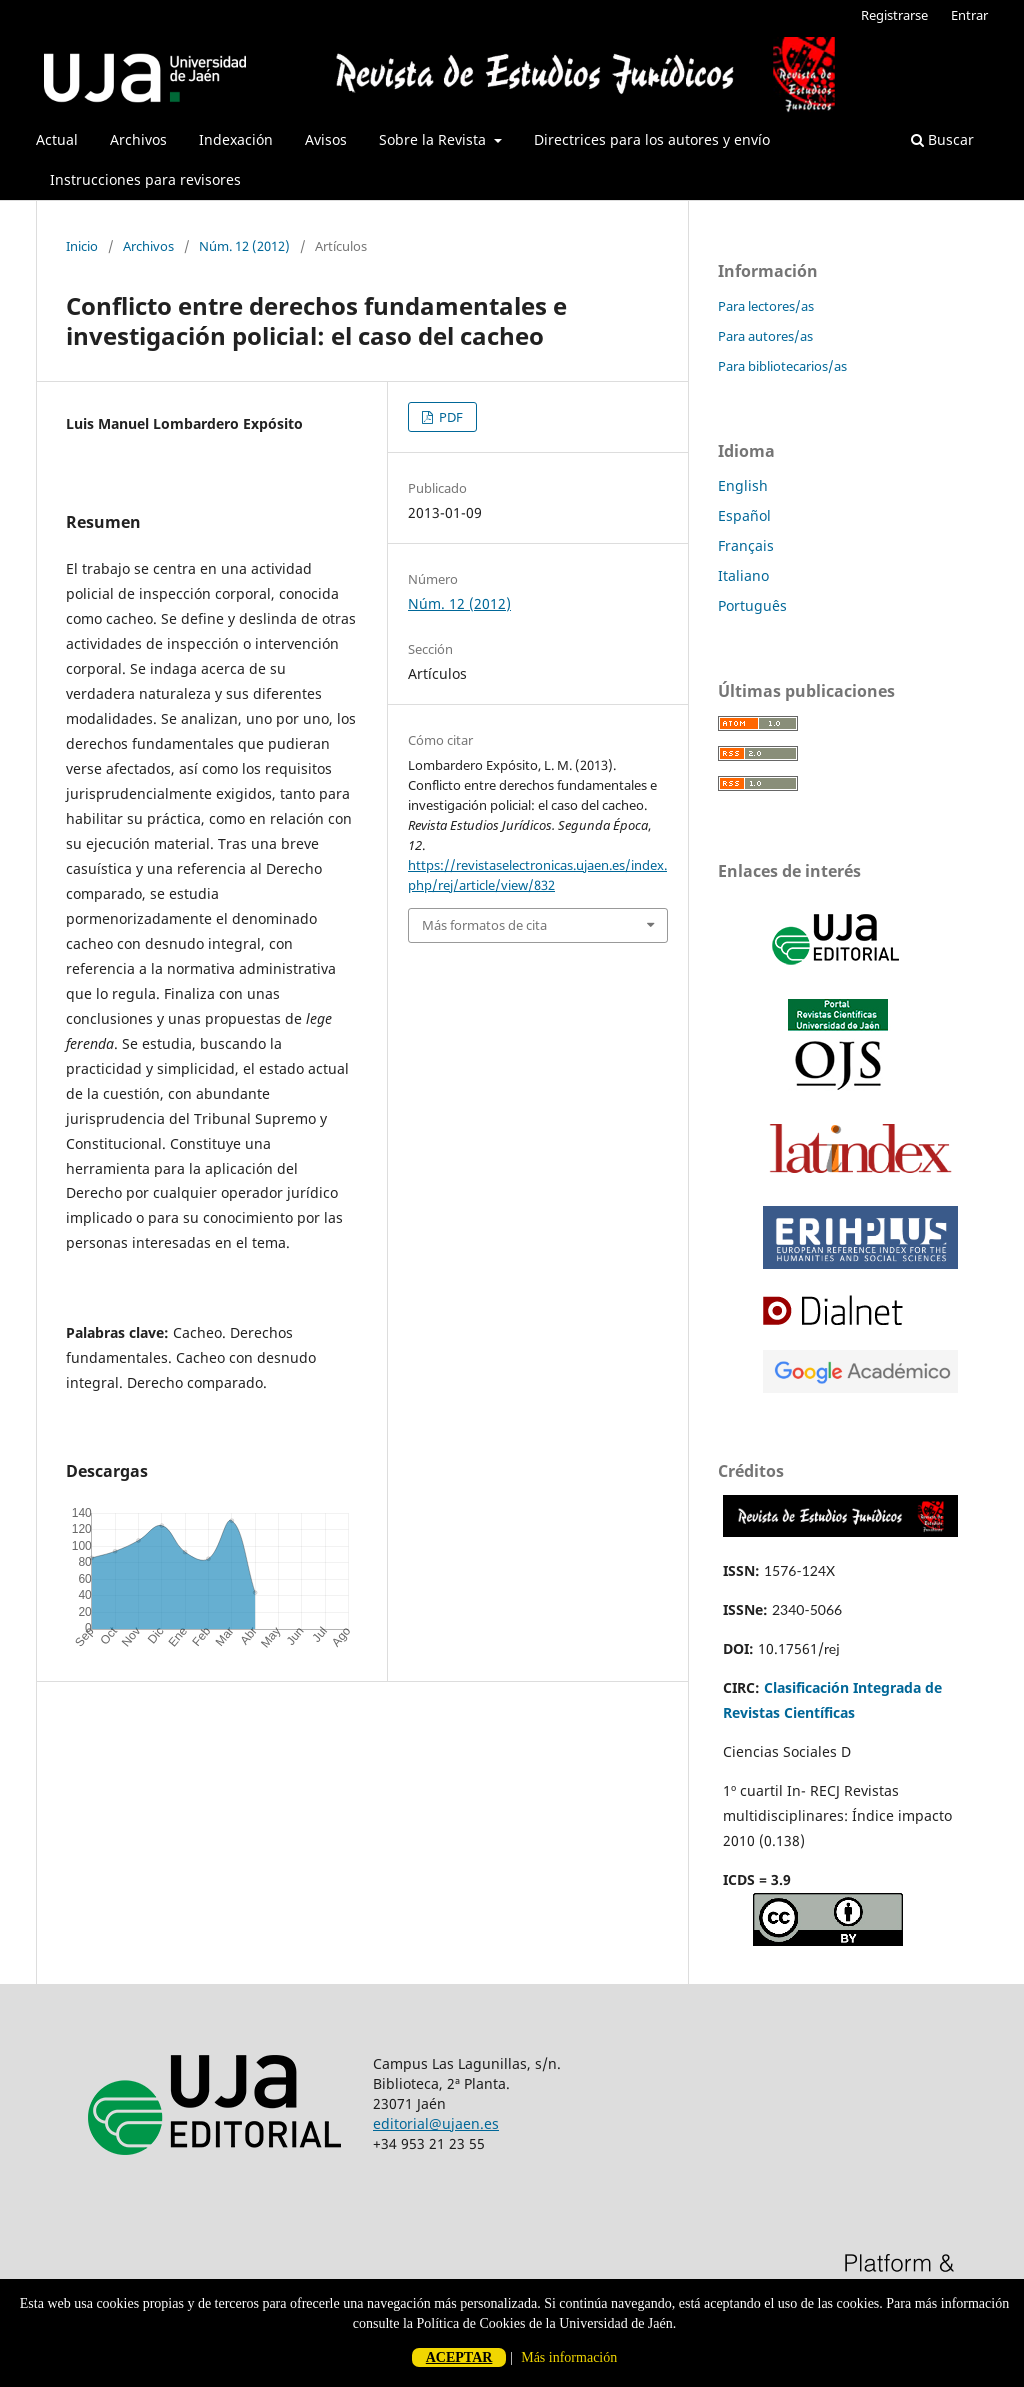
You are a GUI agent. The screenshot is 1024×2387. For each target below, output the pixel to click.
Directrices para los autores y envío (652, 139)
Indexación (236, 139)
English (743, 485)
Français (746, 545)
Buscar (942, 139)
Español (744, 515)
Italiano (743, 575)
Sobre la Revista (434, 139)
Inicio (82, 246)
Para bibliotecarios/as (782, 366)
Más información (569, 2357)
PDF (449, 417)
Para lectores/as (766, 306)
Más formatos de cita (484, 925)
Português (752, 605)
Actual (57, 139)
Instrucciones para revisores (145, 179)
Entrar (969, 15)
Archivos (138, 139)
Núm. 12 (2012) (244, 246)
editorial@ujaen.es (436, 2123)
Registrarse (894, 15)
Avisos (326, 139)
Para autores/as (765, 336)
